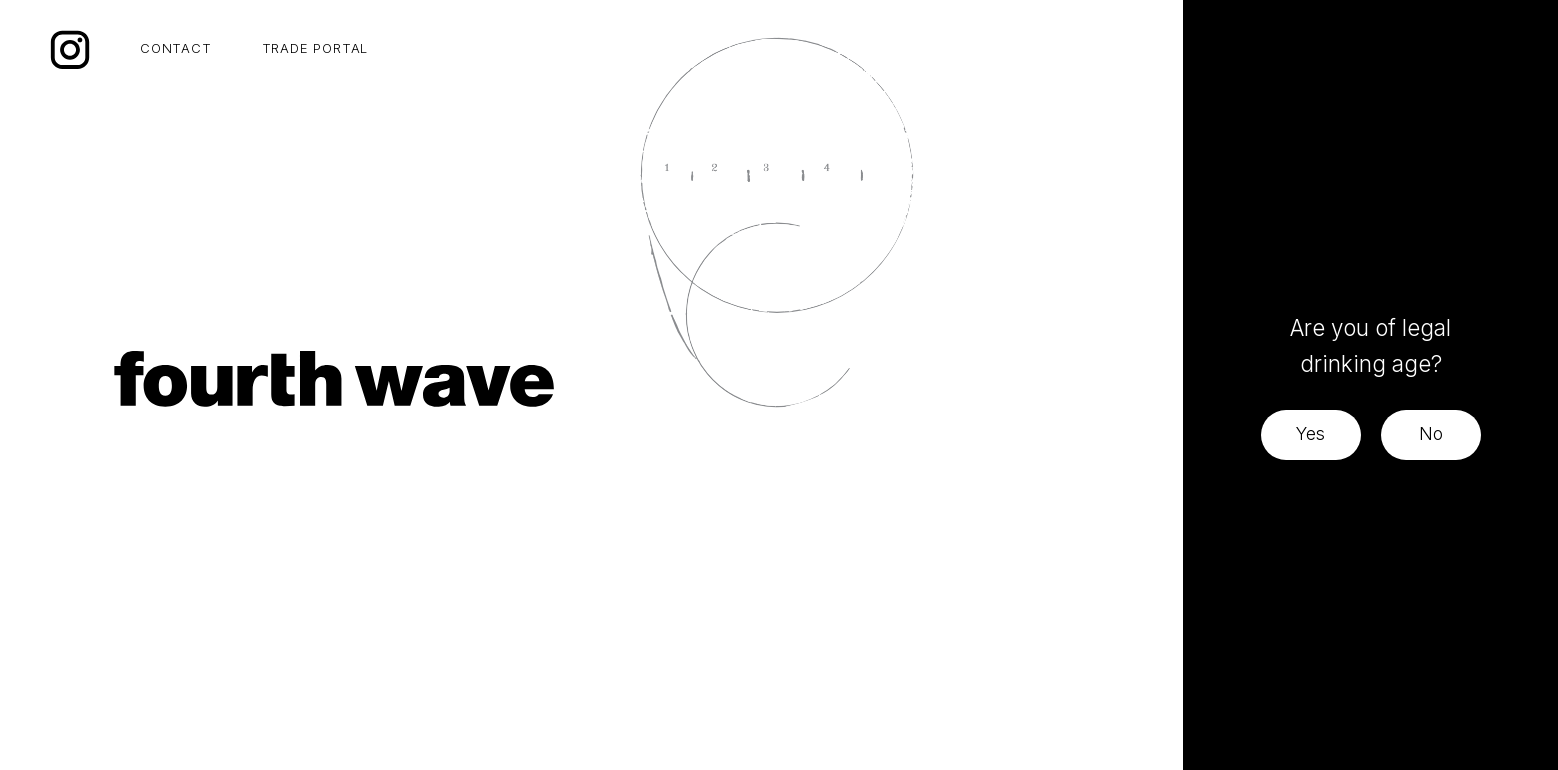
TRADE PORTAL (315, 48)
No (1431, 433)
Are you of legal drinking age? (1370, 345)
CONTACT (176, 48)
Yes (1310, 433)
